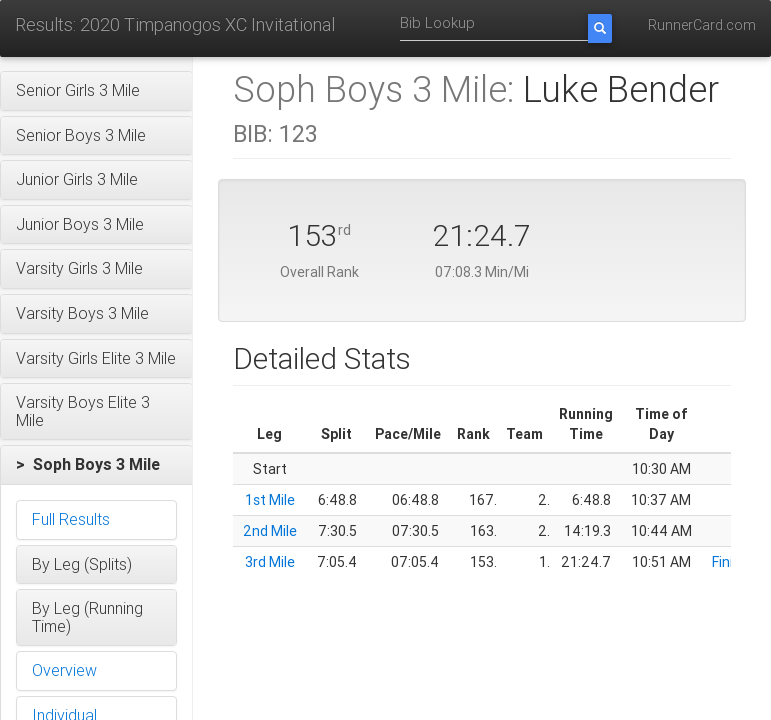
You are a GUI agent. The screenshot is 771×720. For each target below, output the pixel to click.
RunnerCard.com (702, 25)
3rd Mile (270, 562)
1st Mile (270, 500)
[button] (96, 91)
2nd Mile (270, 531)
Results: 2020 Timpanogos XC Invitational (175, 24)
